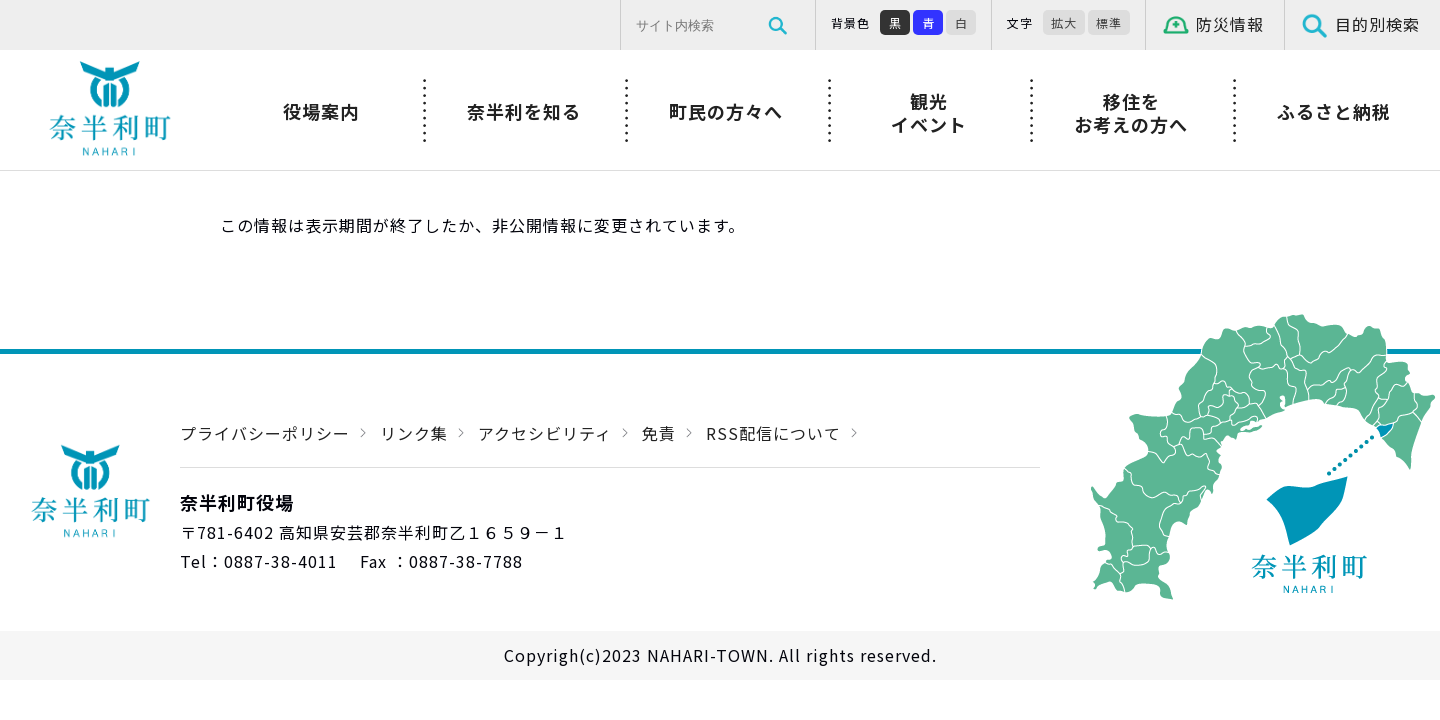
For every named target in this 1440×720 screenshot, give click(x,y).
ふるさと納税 (1334, 111)
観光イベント (929, 112)
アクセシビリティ (545, 433)
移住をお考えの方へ (1131, 112)
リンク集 (414, 433)
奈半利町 (110, 110)
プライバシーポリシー (265, 433)
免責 (659, 433)
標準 (1109, 22)
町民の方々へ (726, 111)
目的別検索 (1377, 24)
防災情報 (1230, 24)
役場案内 (321, 111)
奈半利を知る (524, 111)
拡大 (1064, 22)
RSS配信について (773, 433)
